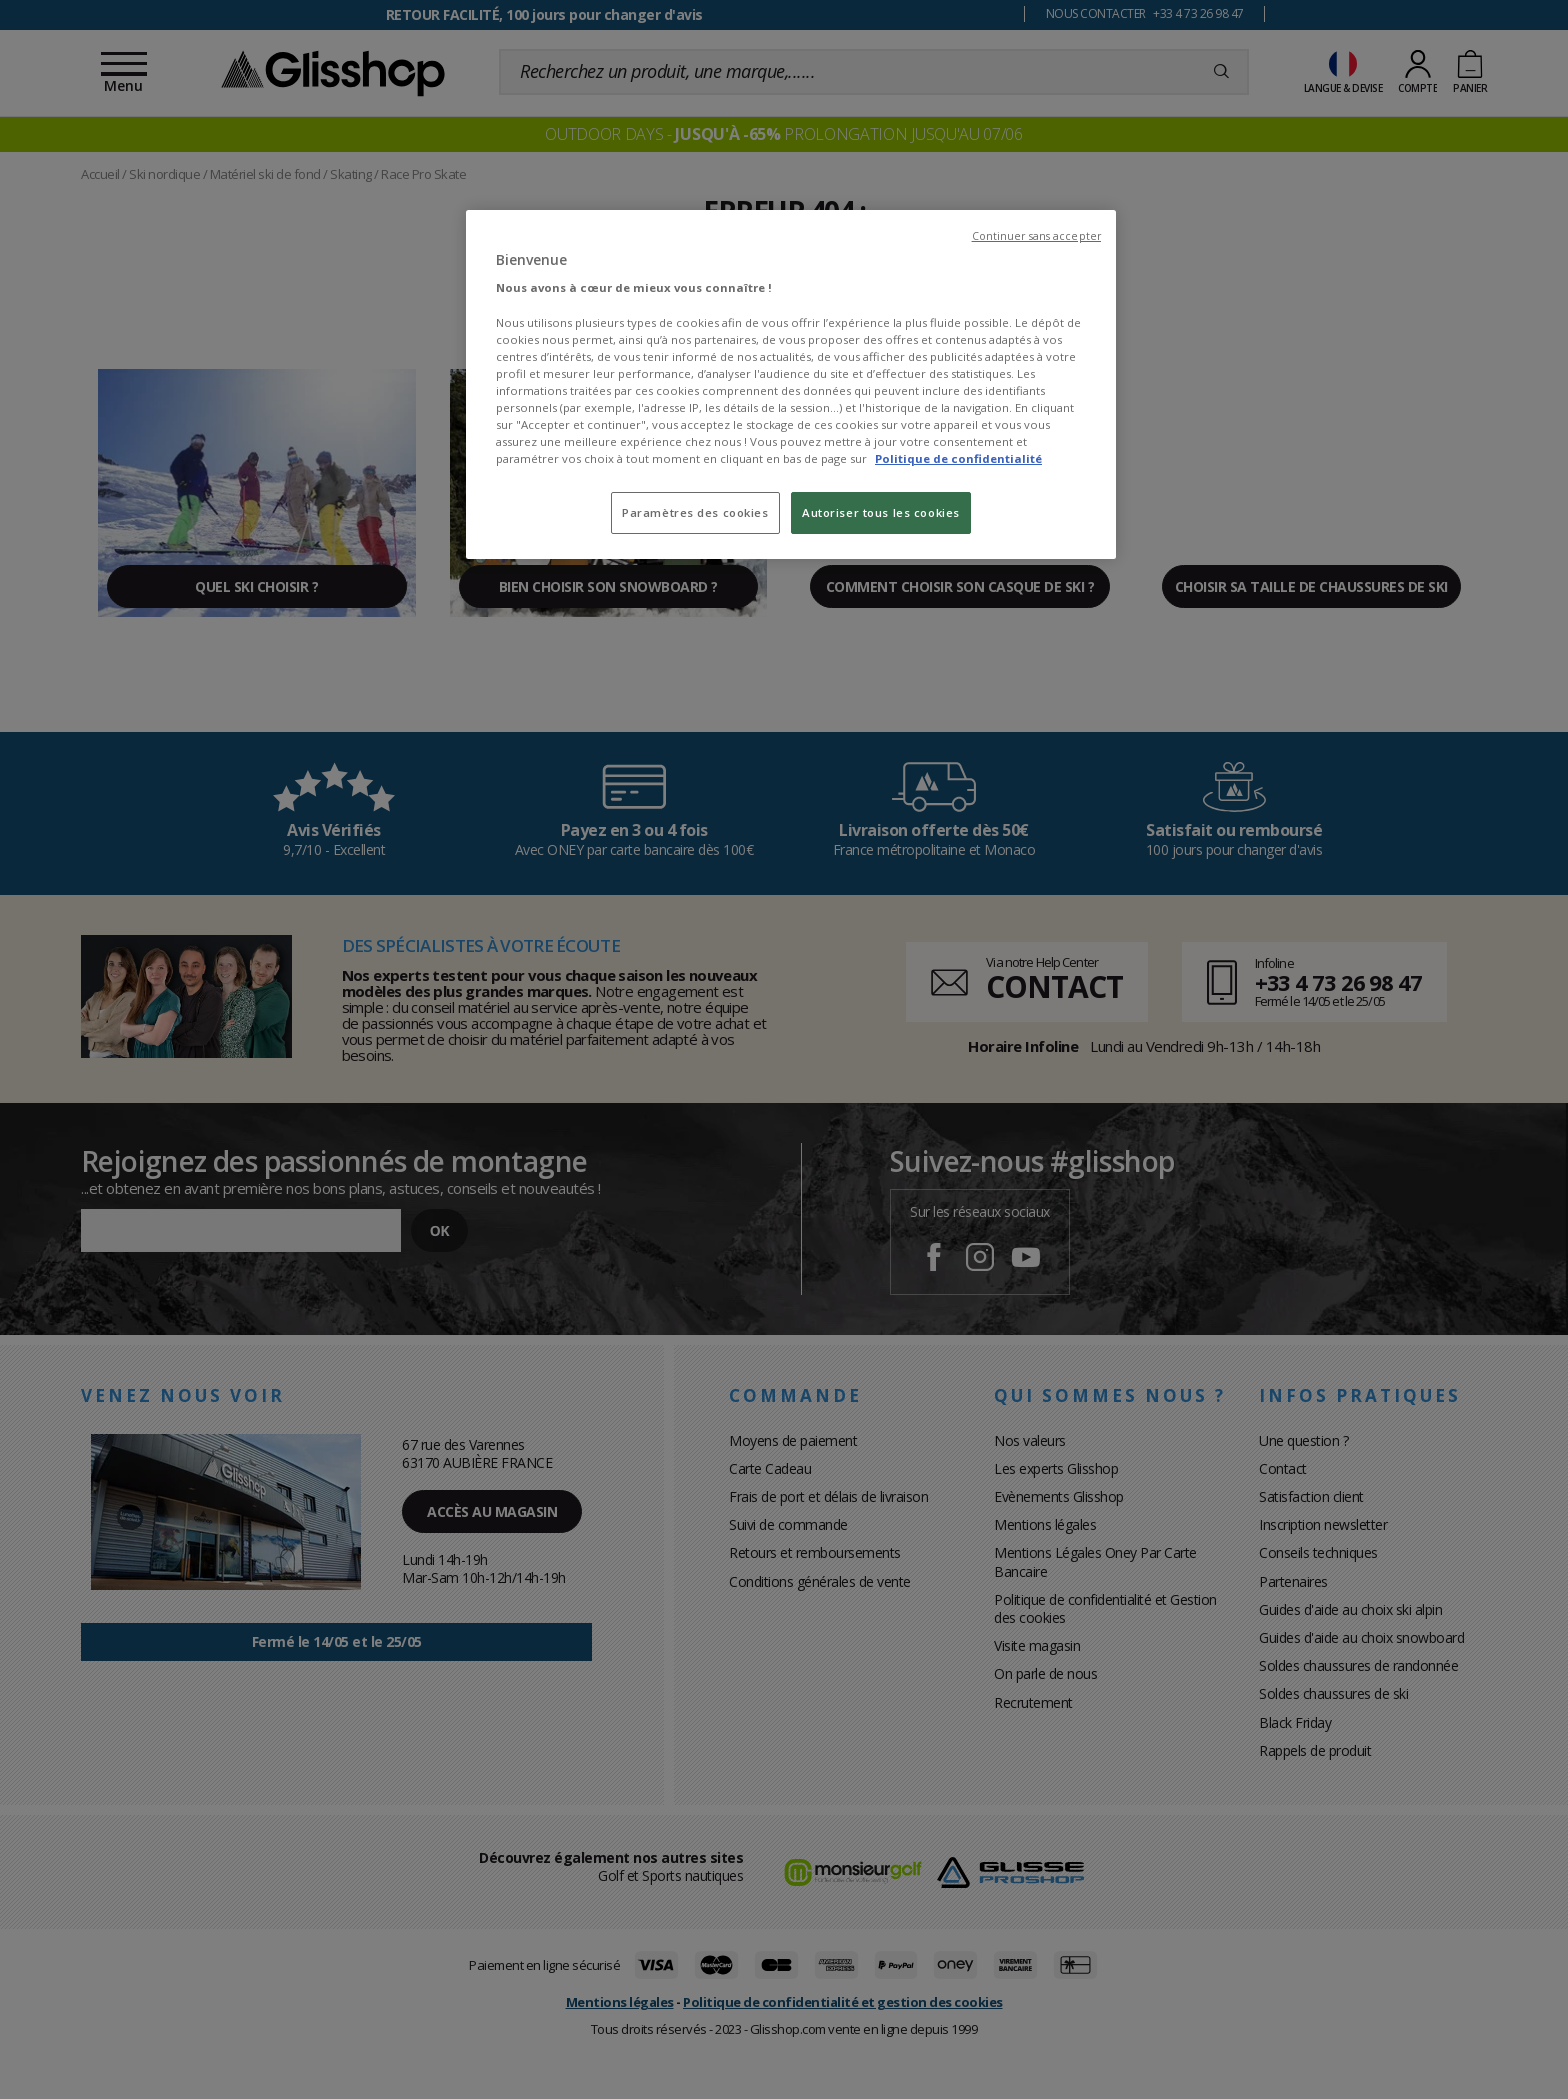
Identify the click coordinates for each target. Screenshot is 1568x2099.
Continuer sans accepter (1036, 236)
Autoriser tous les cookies (881, 512)
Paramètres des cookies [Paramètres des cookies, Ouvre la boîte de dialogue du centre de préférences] (695, 512)
